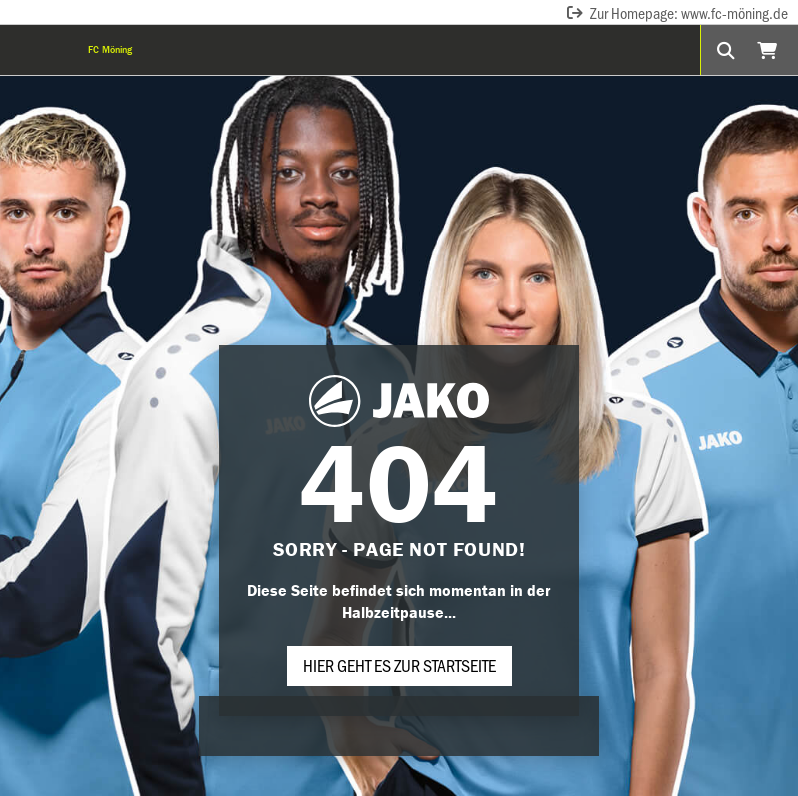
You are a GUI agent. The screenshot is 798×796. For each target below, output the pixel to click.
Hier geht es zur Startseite (399, 665)
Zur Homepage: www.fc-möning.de (676, 12)
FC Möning (110, 49)
